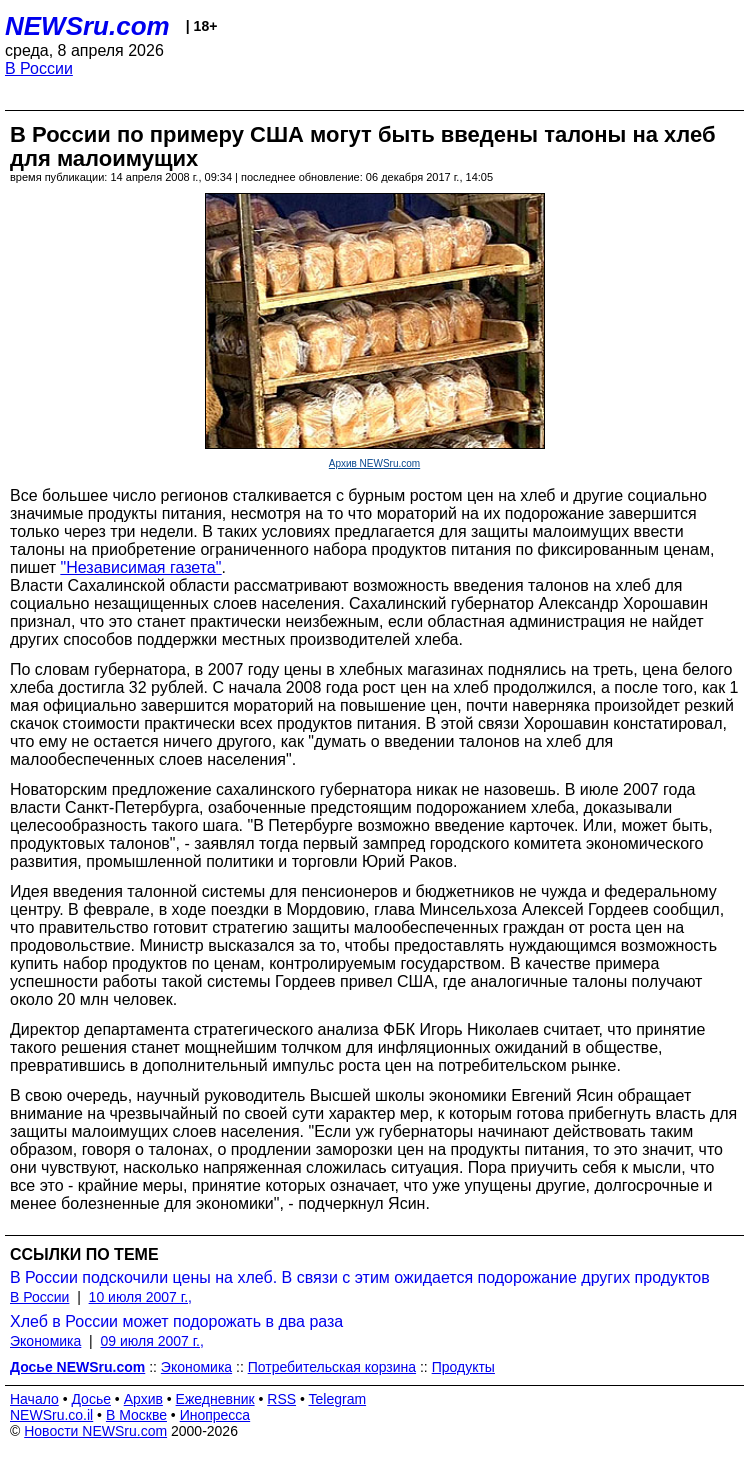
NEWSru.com (87, 26)
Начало (34, 1399)
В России (39, 68)
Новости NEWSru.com (95, 1431)
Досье (91, 1399)
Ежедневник (215, 1399)
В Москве (136, 1415)
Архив (143, 1399)
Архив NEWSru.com (374, 463)
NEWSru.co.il (51, 1415)
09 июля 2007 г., (152, 1341)
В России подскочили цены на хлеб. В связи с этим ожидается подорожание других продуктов (360, 1277)
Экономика (45, 1341)
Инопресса (215, 1415)
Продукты (463, 1367)
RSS (281, 1399)
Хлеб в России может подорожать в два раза (176, 1321)
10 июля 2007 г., (140, 1297)
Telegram (338, 1399)
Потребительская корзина (332, 1367)
